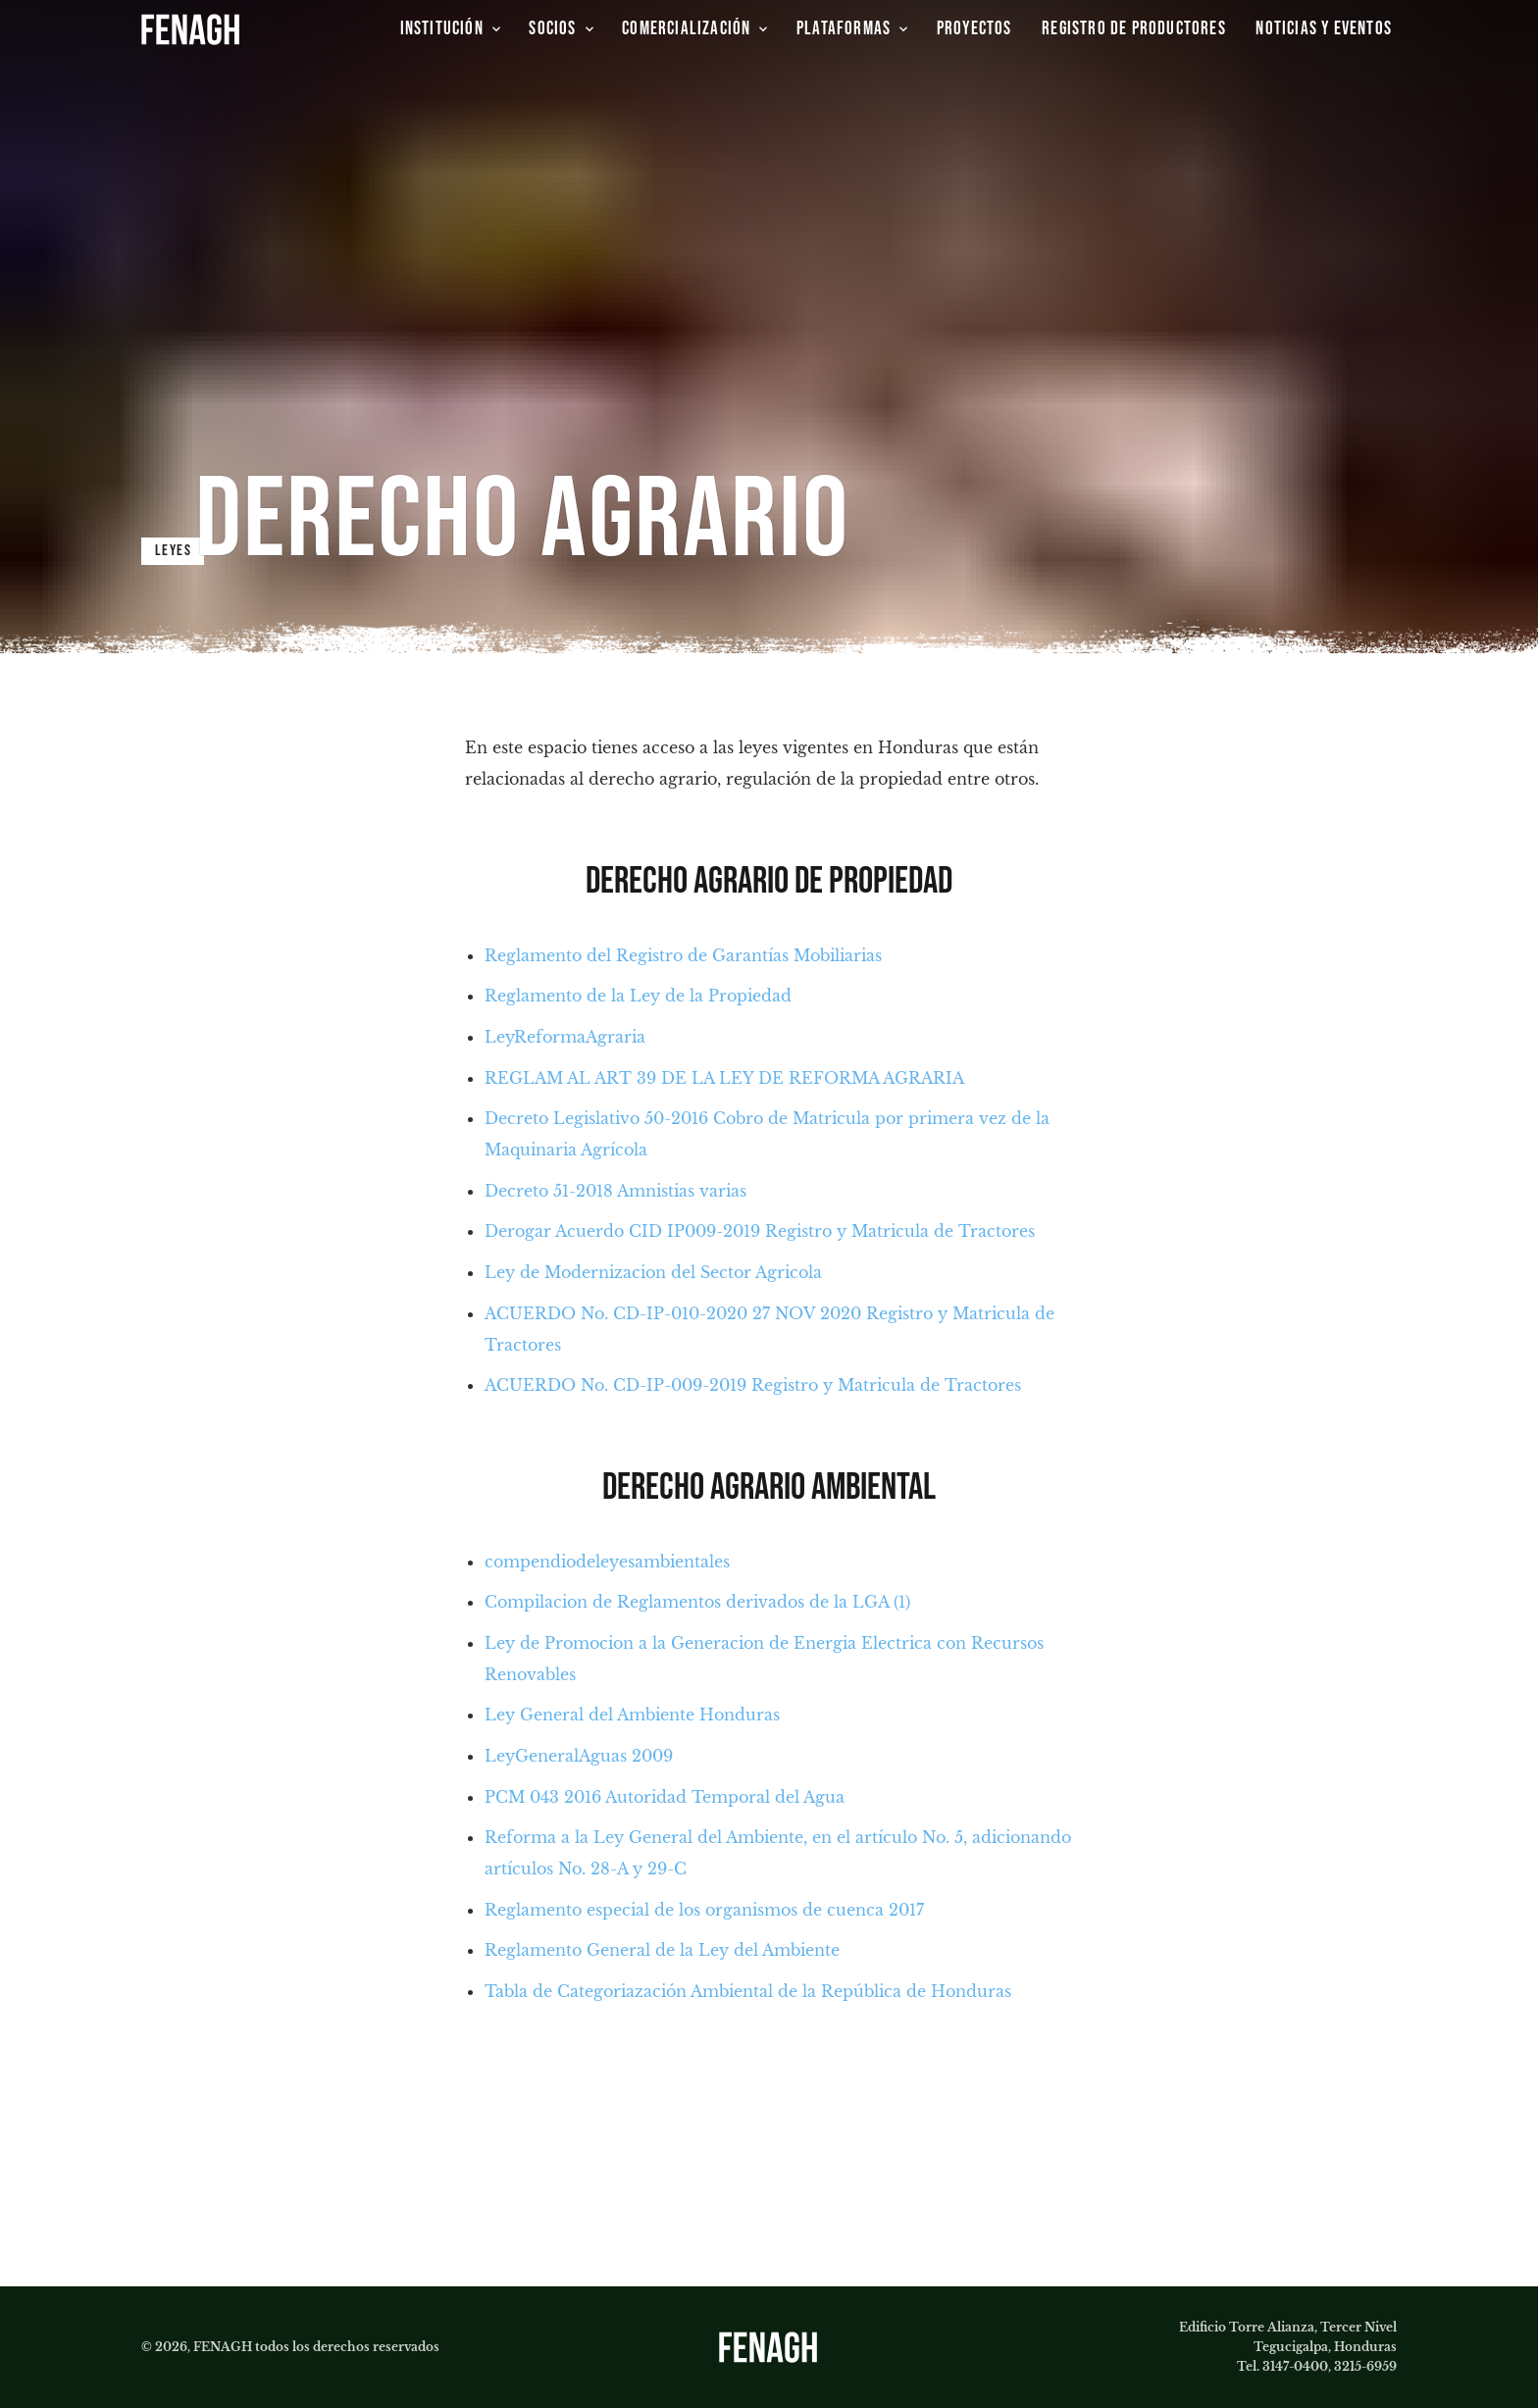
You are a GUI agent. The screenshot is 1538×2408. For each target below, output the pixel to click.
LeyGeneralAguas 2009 (579, 1756)
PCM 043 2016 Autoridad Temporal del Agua (665, 1797)
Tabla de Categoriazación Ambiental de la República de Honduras (748, 1991)
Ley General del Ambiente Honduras (632, 1714)
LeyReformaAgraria (565, 1037)
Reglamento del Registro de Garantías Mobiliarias (683, 955)
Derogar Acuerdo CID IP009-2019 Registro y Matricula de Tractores (760, 1231)
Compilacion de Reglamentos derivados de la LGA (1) (697, 1602)
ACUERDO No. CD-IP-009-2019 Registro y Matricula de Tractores (753, 1385)
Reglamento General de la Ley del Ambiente (662, 1950)
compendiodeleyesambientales (607, 1561)
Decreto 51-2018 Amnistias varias (615, 1191)
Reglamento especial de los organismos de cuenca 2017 (704, 1910)
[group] (976, 29)
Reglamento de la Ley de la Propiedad (638, 995)
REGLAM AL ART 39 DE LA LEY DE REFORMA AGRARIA (724, 1078)
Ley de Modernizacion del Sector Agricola (653, 1272)
